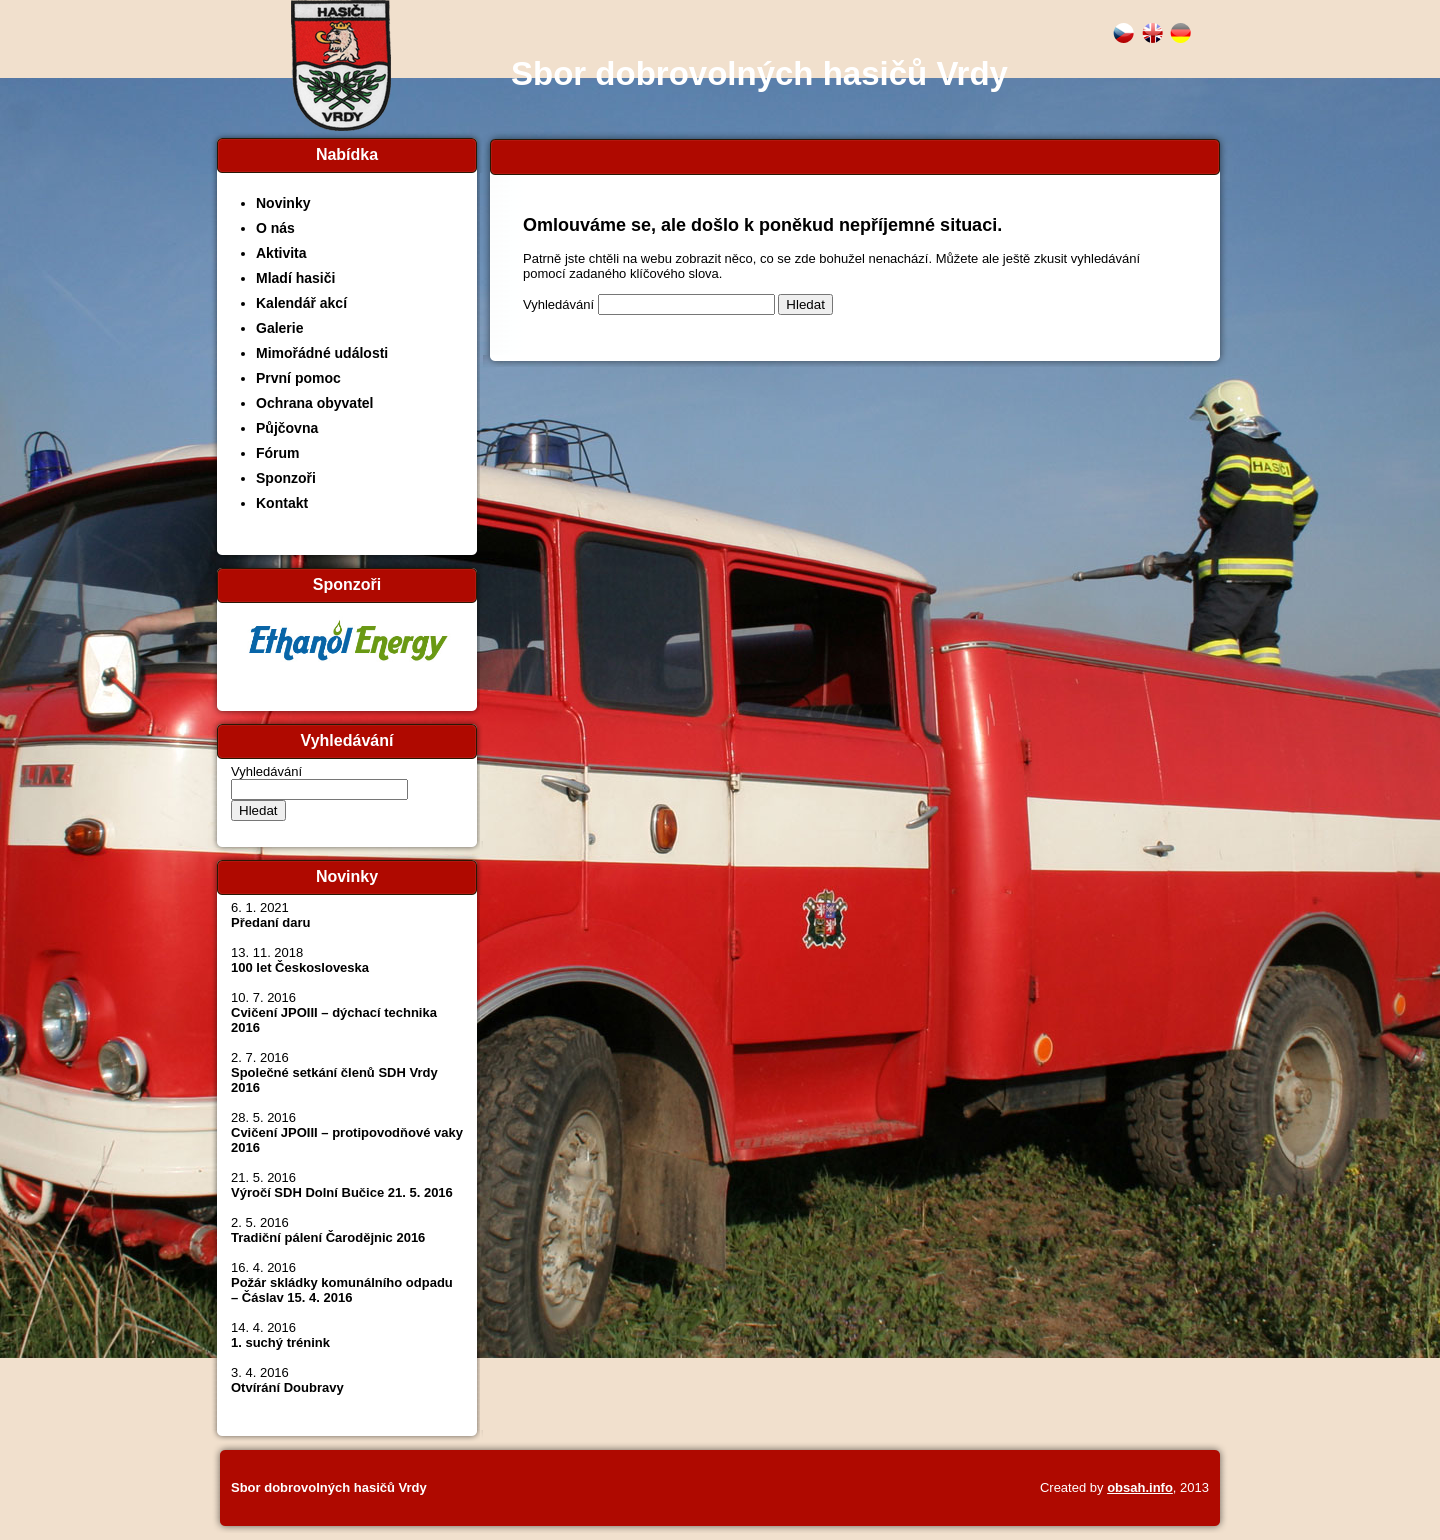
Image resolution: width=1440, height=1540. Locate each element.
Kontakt (282, 503)
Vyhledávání (266, 771)
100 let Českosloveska (300, 967)
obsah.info (1140, 1487)
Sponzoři (286, 478)
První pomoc (298, 378)
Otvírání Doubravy (287, 1387)
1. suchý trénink (280, 1342)
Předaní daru (270, 922)
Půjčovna (287, 428)
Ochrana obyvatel (315, 403)
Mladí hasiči (295, 278)
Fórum (278, 453)
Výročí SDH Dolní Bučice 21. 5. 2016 (342, 1192)
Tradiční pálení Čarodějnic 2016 (328, 1237)
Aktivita (281, 253)
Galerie (279, 328)
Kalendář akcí (301, 303)
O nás (275, 228)
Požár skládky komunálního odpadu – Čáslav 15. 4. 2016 (342, 1290)
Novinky (283, 203)
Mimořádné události (322, 353)
